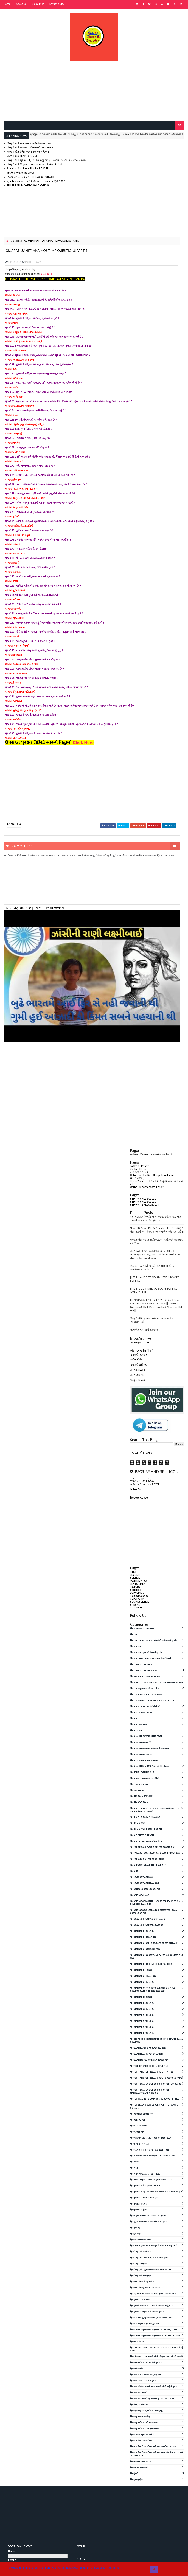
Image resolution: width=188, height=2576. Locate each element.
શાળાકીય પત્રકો (140, 1496)
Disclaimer (38, 8)
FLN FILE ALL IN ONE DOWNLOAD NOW (28, 190)
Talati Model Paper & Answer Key (150, 1164)
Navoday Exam (140, 906)
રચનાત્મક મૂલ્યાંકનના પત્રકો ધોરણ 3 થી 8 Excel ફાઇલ (156, 1440)
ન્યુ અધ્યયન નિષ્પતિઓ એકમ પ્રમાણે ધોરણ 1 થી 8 (154, 1397)
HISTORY (135, 690)
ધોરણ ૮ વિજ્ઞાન (137, 484)
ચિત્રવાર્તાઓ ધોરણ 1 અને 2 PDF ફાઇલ (149, 1320)
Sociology (135, 693)
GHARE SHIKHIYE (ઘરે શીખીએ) (146, 810)
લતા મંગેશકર (138, 1445)
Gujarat (137, 834)
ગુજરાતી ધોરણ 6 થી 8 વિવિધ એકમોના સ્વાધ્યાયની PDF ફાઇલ (158, 1295)
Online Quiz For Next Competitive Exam (152, 278)
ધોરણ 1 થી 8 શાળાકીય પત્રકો (22, 160)
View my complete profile (157, 1663)
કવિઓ (136, 1265)
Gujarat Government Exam (147, 840)
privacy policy (56, 8)
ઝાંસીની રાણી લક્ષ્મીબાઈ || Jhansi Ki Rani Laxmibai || (35, 935)
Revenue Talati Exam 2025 (146, 987)
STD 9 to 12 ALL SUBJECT (144, 308)
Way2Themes (34, 2513)
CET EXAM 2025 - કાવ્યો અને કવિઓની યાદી (152, 762)
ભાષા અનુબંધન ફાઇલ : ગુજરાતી (146, 1427)
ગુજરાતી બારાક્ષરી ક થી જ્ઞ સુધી (145, 1302)
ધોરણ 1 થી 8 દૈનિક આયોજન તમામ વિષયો (28, 156)
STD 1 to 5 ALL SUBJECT (144, 302)
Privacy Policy (75, 1678)
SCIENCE (135, 681)
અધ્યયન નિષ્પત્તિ (140, 1230)
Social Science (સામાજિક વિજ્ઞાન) (149, 1023)
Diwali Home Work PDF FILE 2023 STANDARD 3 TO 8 (158, 786)
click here (46, 288)
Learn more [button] (115, 2569)
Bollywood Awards (143, 732)
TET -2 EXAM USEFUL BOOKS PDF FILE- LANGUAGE (157, 1188)
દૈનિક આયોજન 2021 (142, 1344)
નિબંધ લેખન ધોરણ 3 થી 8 (143, 1385)
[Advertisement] (94, 95)
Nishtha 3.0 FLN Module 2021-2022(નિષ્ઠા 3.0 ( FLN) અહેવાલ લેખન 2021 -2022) (32, 1875)
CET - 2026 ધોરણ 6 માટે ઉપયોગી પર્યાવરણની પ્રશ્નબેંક (155, 744)
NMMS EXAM (139, 927)
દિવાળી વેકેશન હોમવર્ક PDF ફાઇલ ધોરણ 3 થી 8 (30, 182)
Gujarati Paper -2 (142, 858)
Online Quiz (136, 593)
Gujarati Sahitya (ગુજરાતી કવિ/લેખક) (151, 870)
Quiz (135, 975)
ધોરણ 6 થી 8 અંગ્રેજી (142, 1380)
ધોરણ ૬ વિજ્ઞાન (137, 473)
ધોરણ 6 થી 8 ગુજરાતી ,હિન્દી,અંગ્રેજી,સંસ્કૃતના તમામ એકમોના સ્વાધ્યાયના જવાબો (48, 165)
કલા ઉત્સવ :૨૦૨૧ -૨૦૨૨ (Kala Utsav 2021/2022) (155, 1260)
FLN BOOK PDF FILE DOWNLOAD (148, 798)
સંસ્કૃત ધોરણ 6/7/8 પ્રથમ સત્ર (146, 1532)
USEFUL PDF (139, 1224)
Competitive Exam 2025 (145, 774)
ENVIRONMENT (138, 687)
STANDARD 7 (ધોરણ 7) (143, 1125)
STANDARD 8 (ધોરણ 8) (143, 1131)
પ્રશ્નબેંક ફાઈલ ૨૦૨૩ (141, 1404)
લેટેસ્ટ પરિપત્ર (137, 281)
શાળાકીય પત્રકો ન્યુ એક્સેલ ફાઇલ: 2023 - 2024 (153, 1502)
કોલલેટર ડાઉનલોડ (139, 276)
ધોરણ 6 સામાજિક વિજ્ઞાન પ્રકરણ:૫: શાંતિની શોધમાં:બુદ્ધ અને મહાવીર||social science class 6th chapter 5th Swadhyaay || (156, 358)
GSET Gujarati (140, 828)
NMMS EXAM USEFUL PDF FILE (147, 933)
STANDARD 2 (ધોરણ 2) (143, 1086)
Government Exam (143, 816)
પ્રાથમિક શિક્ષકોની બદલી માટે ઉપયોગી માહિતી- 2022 (154, 1410)
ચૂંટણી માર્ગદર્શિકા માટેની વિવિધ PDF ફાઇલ (150, 1325)
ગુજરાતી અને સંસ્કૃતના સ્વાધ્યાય (146, 1290)
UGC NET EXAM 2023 (143, 1218)
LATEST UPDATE (139, 270)
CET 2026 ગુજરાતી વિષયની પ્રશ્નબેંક (147, 756)
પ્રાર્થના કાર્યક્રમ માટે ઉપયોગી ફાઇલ (148, 1415)
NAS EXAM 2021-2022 (143, 900)
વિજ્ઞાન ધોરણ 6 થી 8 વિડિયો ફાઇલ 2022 (149, 1466)
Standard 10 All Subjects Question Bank (155, 1047)
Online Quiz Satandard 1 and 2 (147, 291)
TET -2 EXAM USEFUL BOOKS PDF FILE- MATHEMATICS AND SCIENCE (28, 2142)
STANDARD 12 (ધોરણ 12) (144, 1080)
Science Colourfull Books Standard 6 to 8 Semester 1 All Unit (33, 1962)
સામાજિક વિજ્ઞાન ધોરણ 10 (144, 1544)
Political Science (139, 699)
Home (7, 8)
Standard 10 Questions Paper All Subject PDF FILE (32, 2011)
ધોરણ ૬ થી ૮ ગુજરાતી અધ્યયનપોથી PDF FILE (152, 1374)
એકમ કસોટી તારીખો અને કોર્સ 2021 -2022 (151, 1254)
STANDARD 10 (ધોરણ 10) (144, 1041)
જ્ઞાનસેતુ (136, 1331)
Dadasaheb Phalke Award (147, 780)
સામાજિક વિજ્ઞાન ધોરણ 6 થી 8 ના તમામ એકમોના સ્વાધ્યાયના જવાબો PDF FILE (30, 2477)
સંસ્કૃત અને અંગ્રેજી (141, 1520)
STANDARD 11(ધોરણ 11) (144, 1074)
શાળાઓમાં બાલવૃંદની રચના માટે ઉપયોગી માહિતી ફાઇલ (155, 1490)
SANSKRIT (136, 708)
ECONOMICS (137, 696)
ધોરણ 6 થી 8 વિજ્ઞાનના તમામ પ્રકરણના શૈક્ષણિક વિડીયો (34, 169)
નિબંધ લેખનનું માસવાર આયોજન (146, 1391)
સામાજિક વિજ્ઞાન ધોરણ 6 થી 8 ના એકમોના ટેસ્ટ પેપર (154, 1550)
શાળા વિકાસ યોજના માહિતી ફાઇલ (147, 1478)
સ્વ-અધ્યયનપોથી (140, 1571)
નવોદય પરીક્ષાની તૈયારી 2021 (144, 588)
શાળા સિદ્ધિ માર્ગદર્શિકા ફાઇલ (144, 1484)
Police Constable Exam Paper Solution (154, 951)
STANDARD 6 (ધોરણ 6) (143, 1119)
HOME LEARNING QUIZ (143, 876)
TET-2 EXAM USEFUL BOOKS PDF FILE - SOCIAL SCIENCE (32, 2154)
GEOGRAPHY (137, 702)
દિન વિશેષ (137, 1338)
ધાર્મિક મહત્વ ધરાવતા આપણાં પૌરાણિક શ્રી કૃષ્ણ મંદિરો (155, 1350)
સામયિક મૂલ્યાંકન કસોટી (143, 1538)
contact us (73, 1688)
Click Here (83, 766)
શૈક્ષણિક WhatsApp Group (21, 177)
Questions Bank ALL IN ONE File (149, 969)
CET (135, 738)
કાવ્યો (135, 1272)
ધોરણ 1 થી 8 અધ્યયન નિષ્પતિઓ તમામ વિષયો (30, 152)
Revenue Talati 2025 (143, 981)
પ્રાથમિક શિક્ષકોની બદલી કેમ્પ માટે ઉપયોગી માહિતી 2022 (36, 186)
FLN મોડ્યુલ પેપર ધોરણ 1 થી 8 (145, 792)
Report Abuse (139, 601)
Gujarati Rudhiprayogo (145, 864)
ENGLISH (135, 678)
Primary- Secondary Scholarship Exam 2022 (156, 957)
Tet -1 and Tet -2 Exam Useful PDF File (153, 1176)
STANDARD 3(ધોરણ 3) (143, 1101)
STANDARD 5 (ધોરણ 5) (143, 1113)
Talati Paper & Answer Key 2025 (149, 1152)
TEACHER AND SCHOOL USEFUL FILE (150, 1170)
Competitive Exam (142, 768)
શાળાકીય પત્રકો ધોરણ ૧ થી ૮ (145, 433)
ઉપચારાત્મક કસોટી (141, 1248)
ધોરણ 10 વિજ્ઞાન (140, 1367)
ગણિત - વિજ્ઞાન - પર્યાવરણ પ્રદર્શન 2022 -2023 (152, 1284)
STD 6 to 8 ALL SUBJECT (144, 305)
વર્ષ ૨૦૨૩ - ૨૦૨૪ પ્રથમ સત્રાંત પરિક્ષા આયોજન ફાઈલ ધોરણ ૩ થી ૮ (32, 2372)
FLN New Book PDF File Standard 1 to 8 (153, 804)
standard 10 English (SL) (146, 1053)
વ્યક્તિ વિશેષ (136, 463)
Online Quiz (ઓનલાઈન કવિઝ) (147, 945)
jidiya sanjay (154, 1658)
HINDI (133, 675)
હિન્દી (135, 1577)
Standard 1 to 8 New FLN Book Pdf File (28, 173)
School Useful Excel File (146, 993)
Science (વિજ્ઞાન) (141, 999)
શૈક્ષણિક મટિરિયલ (140, 1508)
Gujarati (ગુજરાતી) (142, 846)
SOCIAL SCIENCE (139, 705)
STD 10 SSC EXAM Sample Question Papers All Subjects (32, 2092)
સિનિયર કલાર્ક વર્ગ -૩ (142, 1565)
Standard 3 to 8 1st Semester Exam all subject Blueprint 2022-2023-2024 (31, 2043)
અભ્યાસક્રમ (138, 1236)
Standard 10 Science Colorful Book (152, 1068)
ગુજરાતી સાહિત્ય (138, 468)
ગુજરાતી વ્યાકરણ (138, 458)
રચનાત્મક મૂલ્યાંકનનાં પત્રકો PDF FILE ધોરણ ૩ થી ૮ (155, 1433)
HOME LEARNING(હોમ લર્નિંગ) (146, 882)
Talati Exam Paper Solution (148, 1158)
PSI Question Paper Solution (148, 963)
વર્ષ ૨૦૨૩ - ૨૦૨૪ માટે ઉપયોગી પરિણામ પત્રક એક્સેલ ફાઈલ (158, 1460)
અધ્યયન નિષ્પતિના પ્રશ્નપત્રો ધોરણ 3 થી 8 (151, 258)
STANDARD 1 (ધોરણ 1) (143, 1035)
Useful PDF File (138, 273)
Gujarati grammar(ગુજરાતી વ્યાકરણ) (151, 852)
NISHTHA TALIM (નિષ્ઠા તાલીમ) (146, 921)
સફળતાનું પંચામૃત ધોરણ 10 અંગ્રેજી (148, 1514)
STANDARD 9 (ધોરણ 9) (143, 1137)
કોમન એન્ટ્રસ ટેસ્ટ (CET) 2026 (146, 1278)
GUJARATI (136, 711)
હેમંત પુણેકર (138, 1583)
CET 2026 (137, 750)
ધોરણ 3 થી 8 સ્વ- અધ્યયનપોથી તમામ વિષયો (29, 148)
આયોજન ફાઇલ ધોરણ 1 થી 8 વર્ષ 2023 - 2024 (152, 1242)
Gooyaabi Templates (72, 2513)
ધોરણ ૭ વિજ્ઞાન (137, 478)
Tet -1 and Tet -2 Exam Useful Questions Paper (158, 1182)
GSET (136, 822)
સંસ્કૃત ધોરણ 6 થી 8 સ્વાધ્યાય (145, 1526)
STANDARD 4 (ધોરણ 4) (143, 1107)
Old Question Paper (144, 939)
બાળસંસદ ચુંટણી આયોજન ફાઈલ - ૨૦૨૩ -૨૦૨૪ (153, 1421)
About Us (21, 8)
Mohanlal (138, 894)
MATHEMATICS (138, 684)
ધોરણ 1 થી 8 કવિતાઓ (142, 1355)
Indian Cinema (140, 888)
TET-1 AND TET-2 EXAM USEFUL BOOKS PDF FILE (156, 1203)
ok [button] (179, 2569)
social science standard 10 (148, 1029)
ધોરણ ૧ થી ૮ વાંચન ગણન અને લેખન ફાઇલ (150, 1361)
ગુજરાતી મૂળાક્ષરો (140, 1308)
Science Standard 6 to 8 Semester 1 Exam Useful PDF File (32, 1968)
